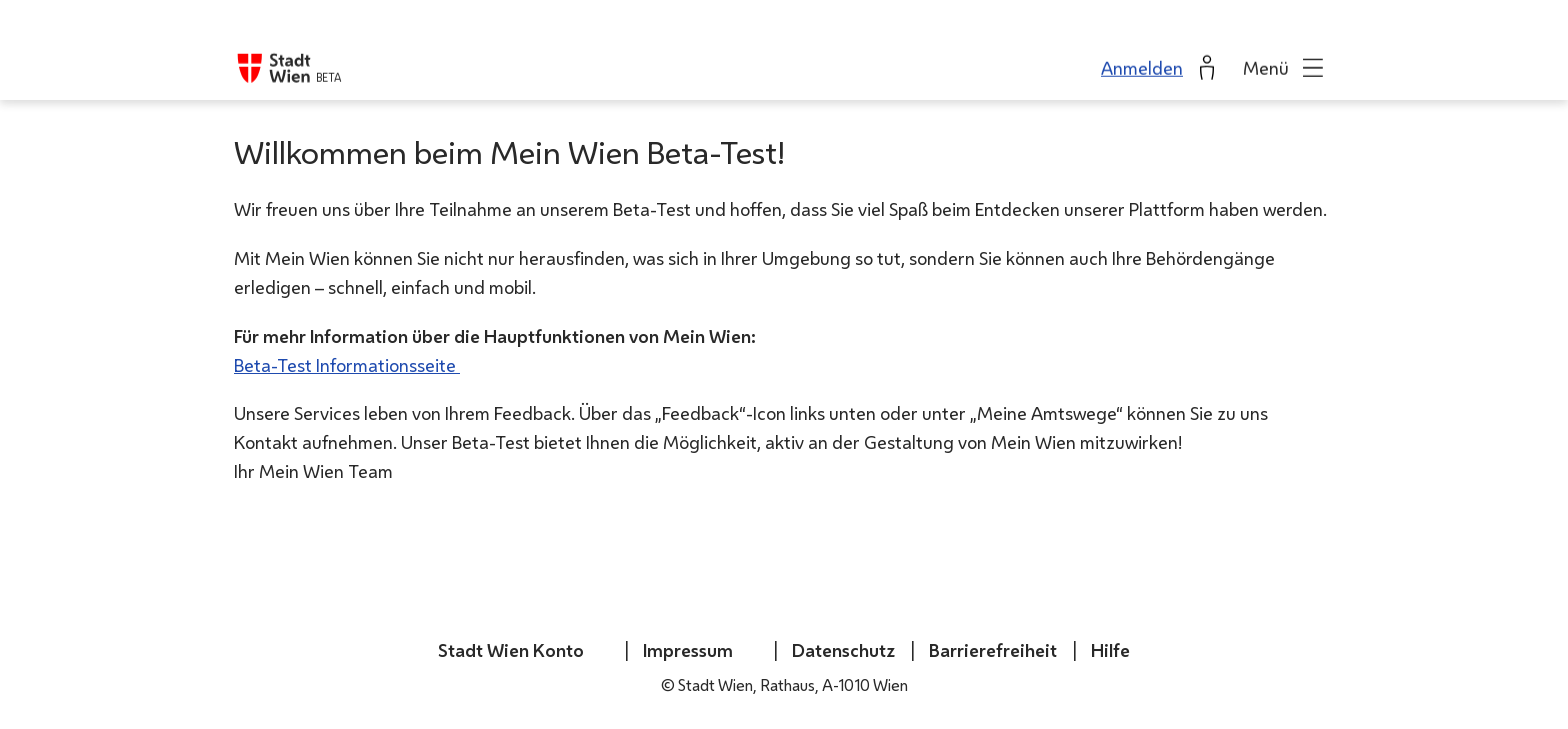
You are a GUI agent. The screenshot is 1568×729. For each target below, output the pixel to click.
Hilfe (1110, 650)
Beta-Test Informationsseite (347, 365)
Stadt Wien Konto (511, 650)
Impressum (688, 650)
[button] (1285, 50)
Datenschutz (843, 650)
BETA (328, 59)
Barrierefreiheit (993, 650)
